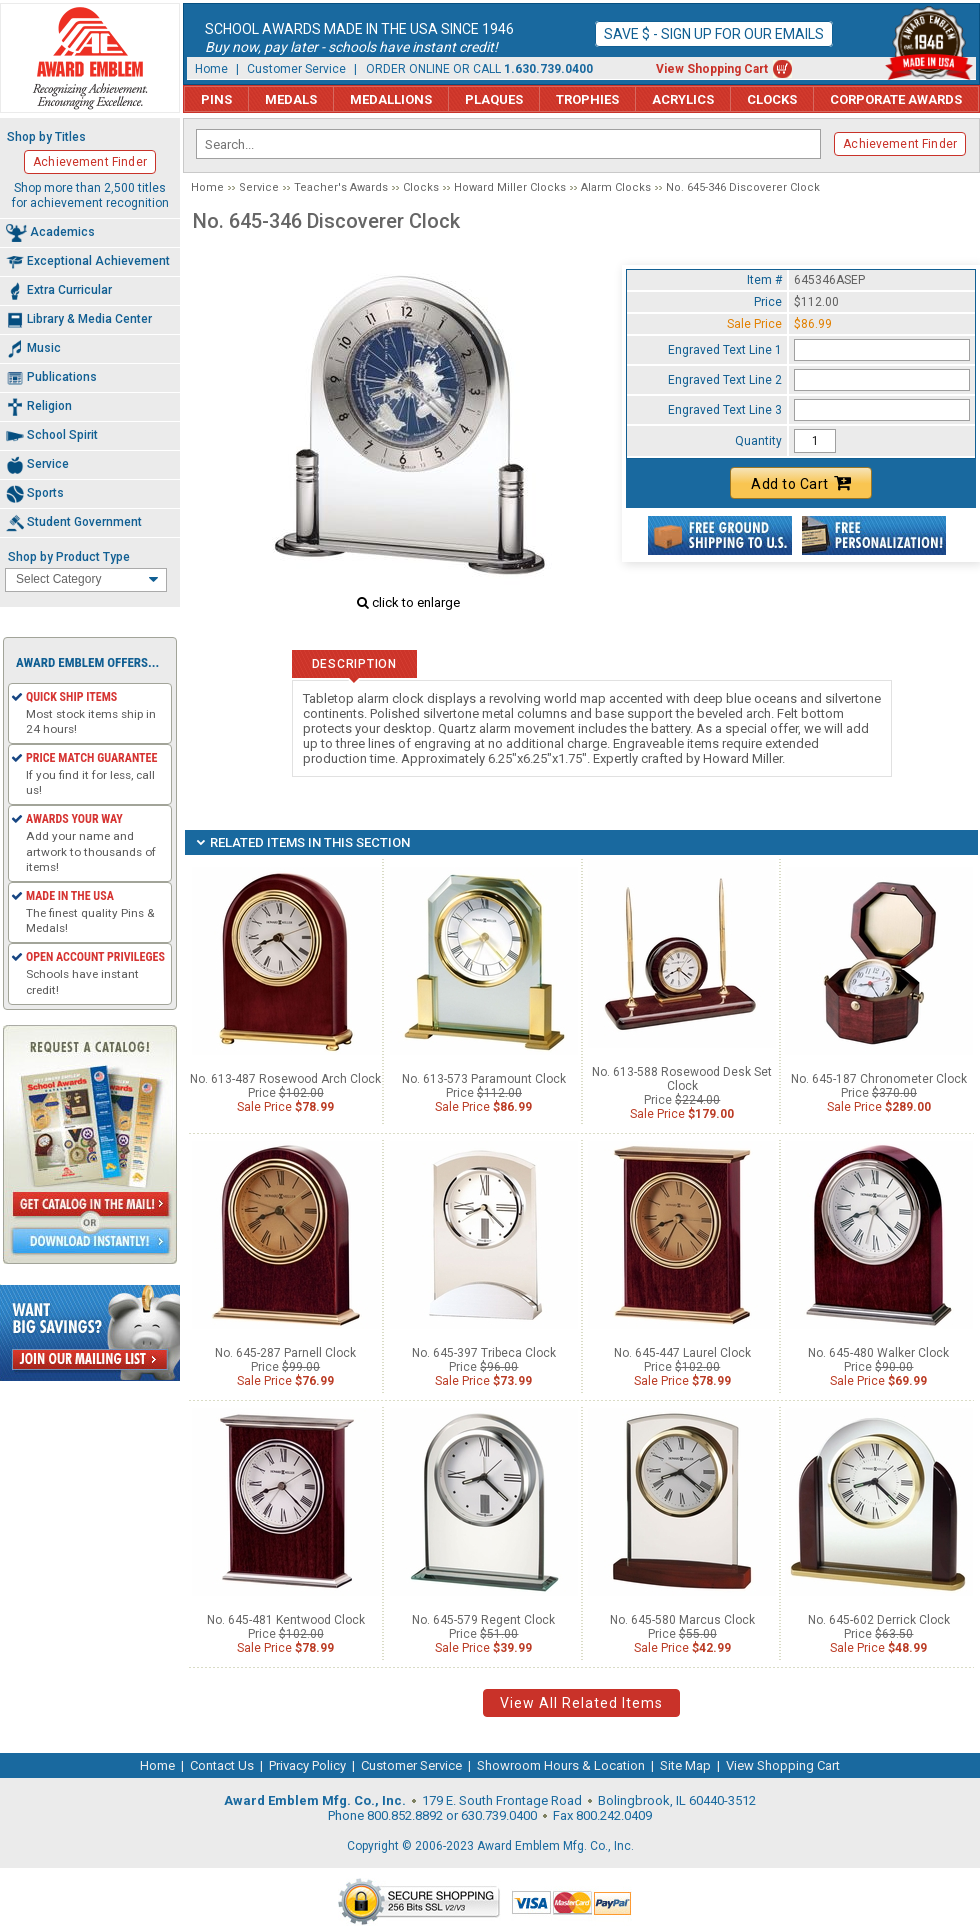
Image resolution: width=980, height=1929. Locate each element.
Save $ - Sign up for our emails (714, 34)
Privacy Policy (307, 1765)
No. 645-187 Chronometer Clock (879, 1079)
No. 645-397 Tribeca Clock (484, 1353)
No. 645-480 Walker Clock (878, 1353)
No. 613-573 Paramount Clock (484, 1079)
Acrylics (683, 99)
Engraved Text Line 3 (725, 410)
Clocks (772, 99)
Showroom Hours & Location (561, 1765)
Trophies (587, 99)
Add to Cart (801, 483)
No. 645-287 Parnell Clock (285, 1353)
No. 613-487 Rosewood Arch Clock (285, 1079)
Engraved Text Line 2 (725, 380)
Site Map (685, 1765)
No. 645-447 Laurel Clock (682, 1353)
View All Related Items (581, 1703)
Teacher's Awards (341, 187)
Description (354, 664)
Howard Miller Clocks (510, 187)
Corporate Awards (896, 99)
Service (259, 187)
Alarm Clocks (616, 187)
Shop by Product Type (69, 557)
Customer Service (296, 69)
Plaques (494, 99)
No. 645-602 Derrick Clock (879, 1620)
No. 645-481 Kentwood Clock (286, 1620)
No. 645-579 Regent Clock (483, 1620)
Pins (216, 99)
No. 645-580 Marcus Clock (682, 1620)
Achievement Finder (900, 144)
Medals (291, 99)
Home (211, 69)
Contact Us (222, 1765)
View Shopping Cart (712, 69)
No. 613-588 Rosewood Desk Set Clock (682, 1079)
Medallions (391, 99)
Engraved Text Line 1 (725, 350)
